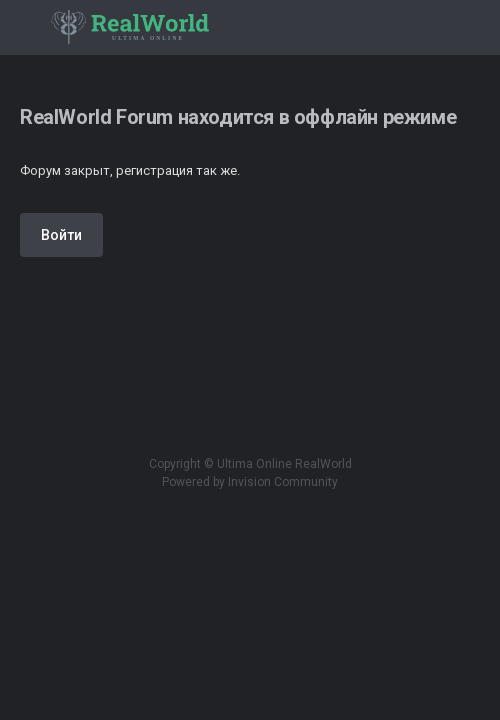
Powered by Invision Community (250, 482)
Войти (61, 235)
